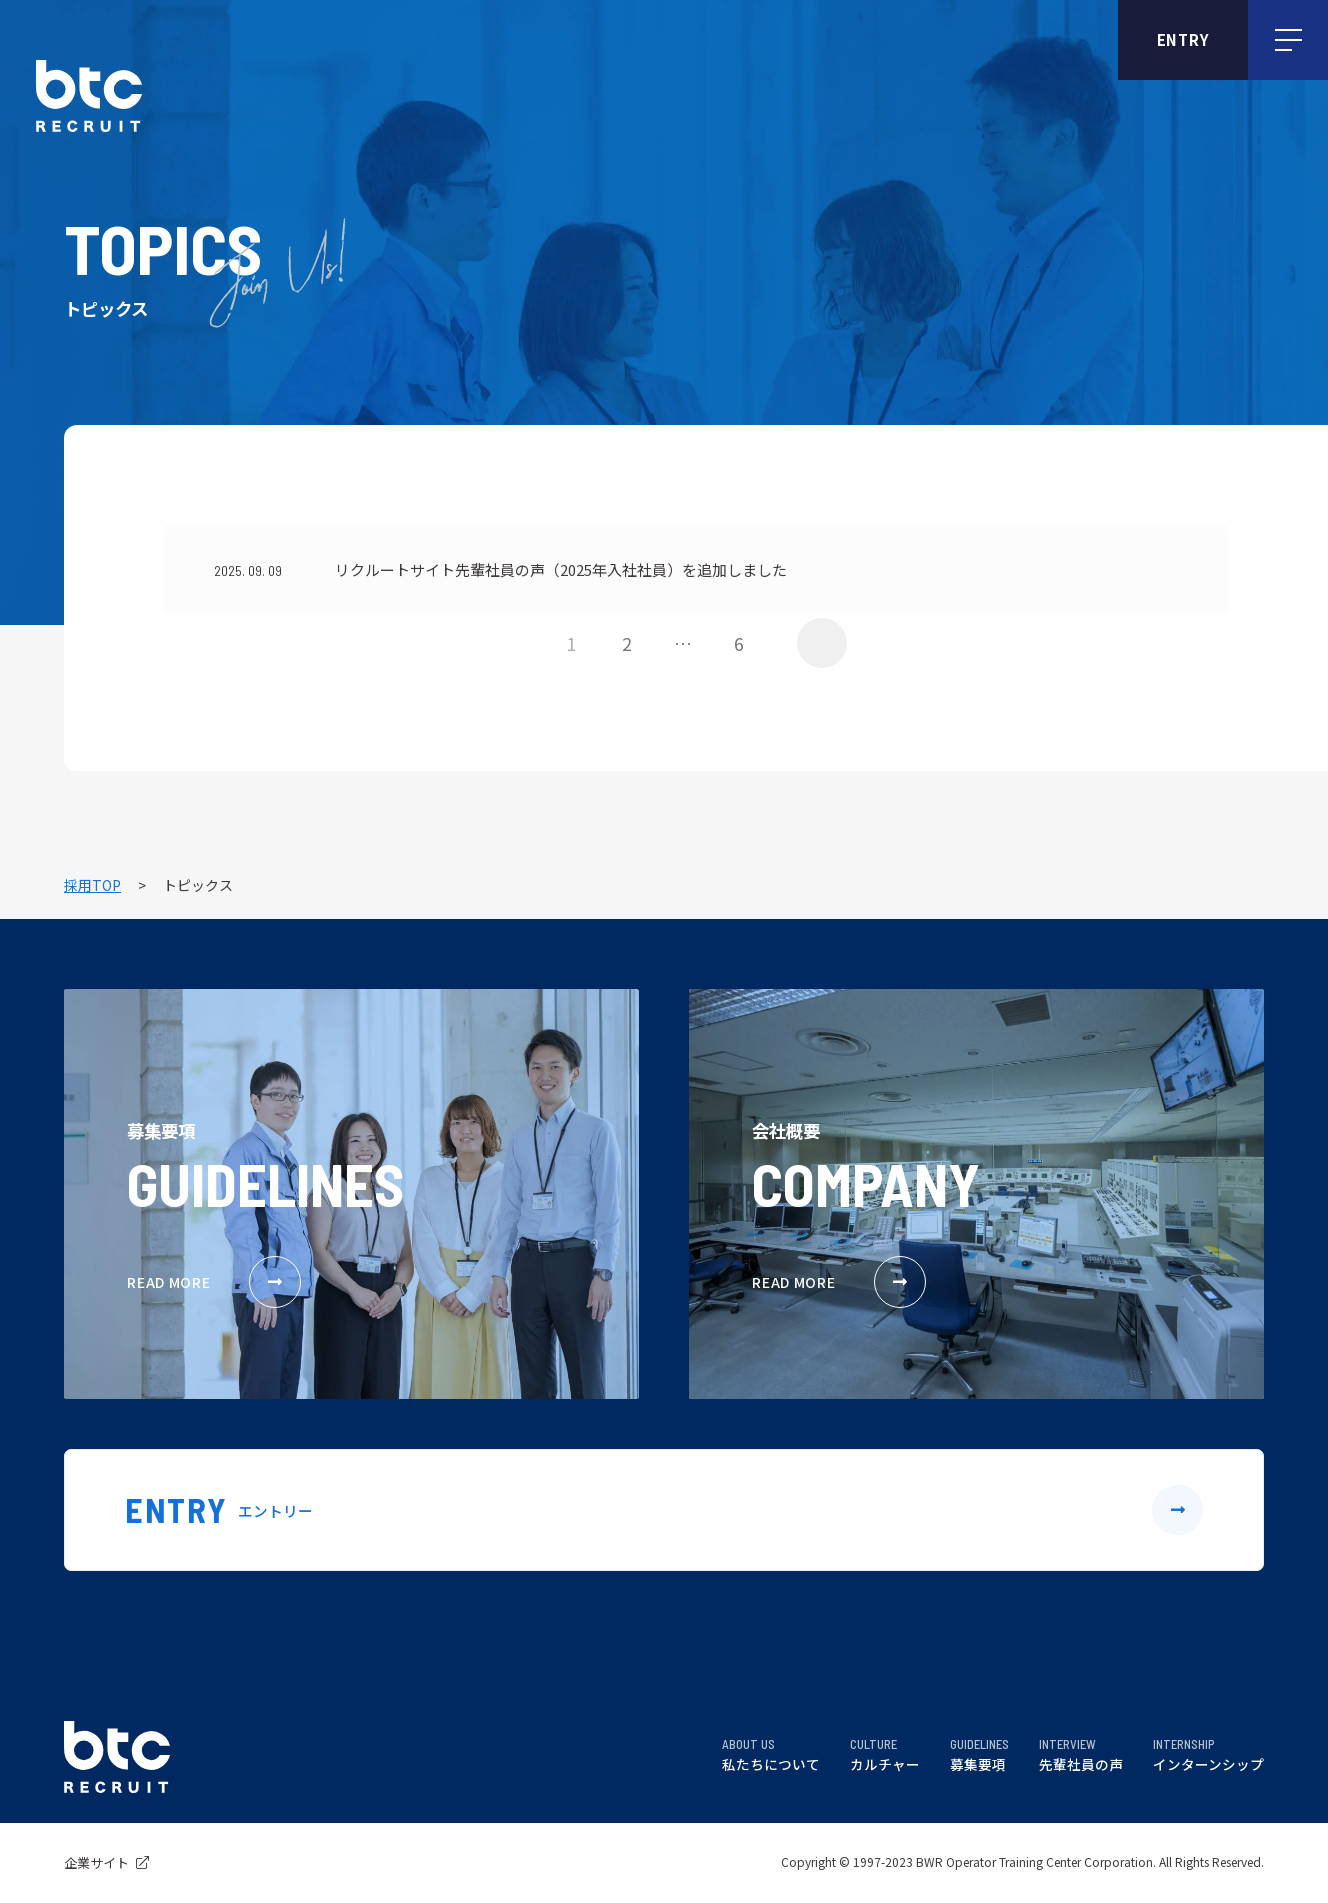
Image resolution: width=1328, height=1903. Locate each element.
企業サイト (106, 1862)
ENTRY (1183, 39)
